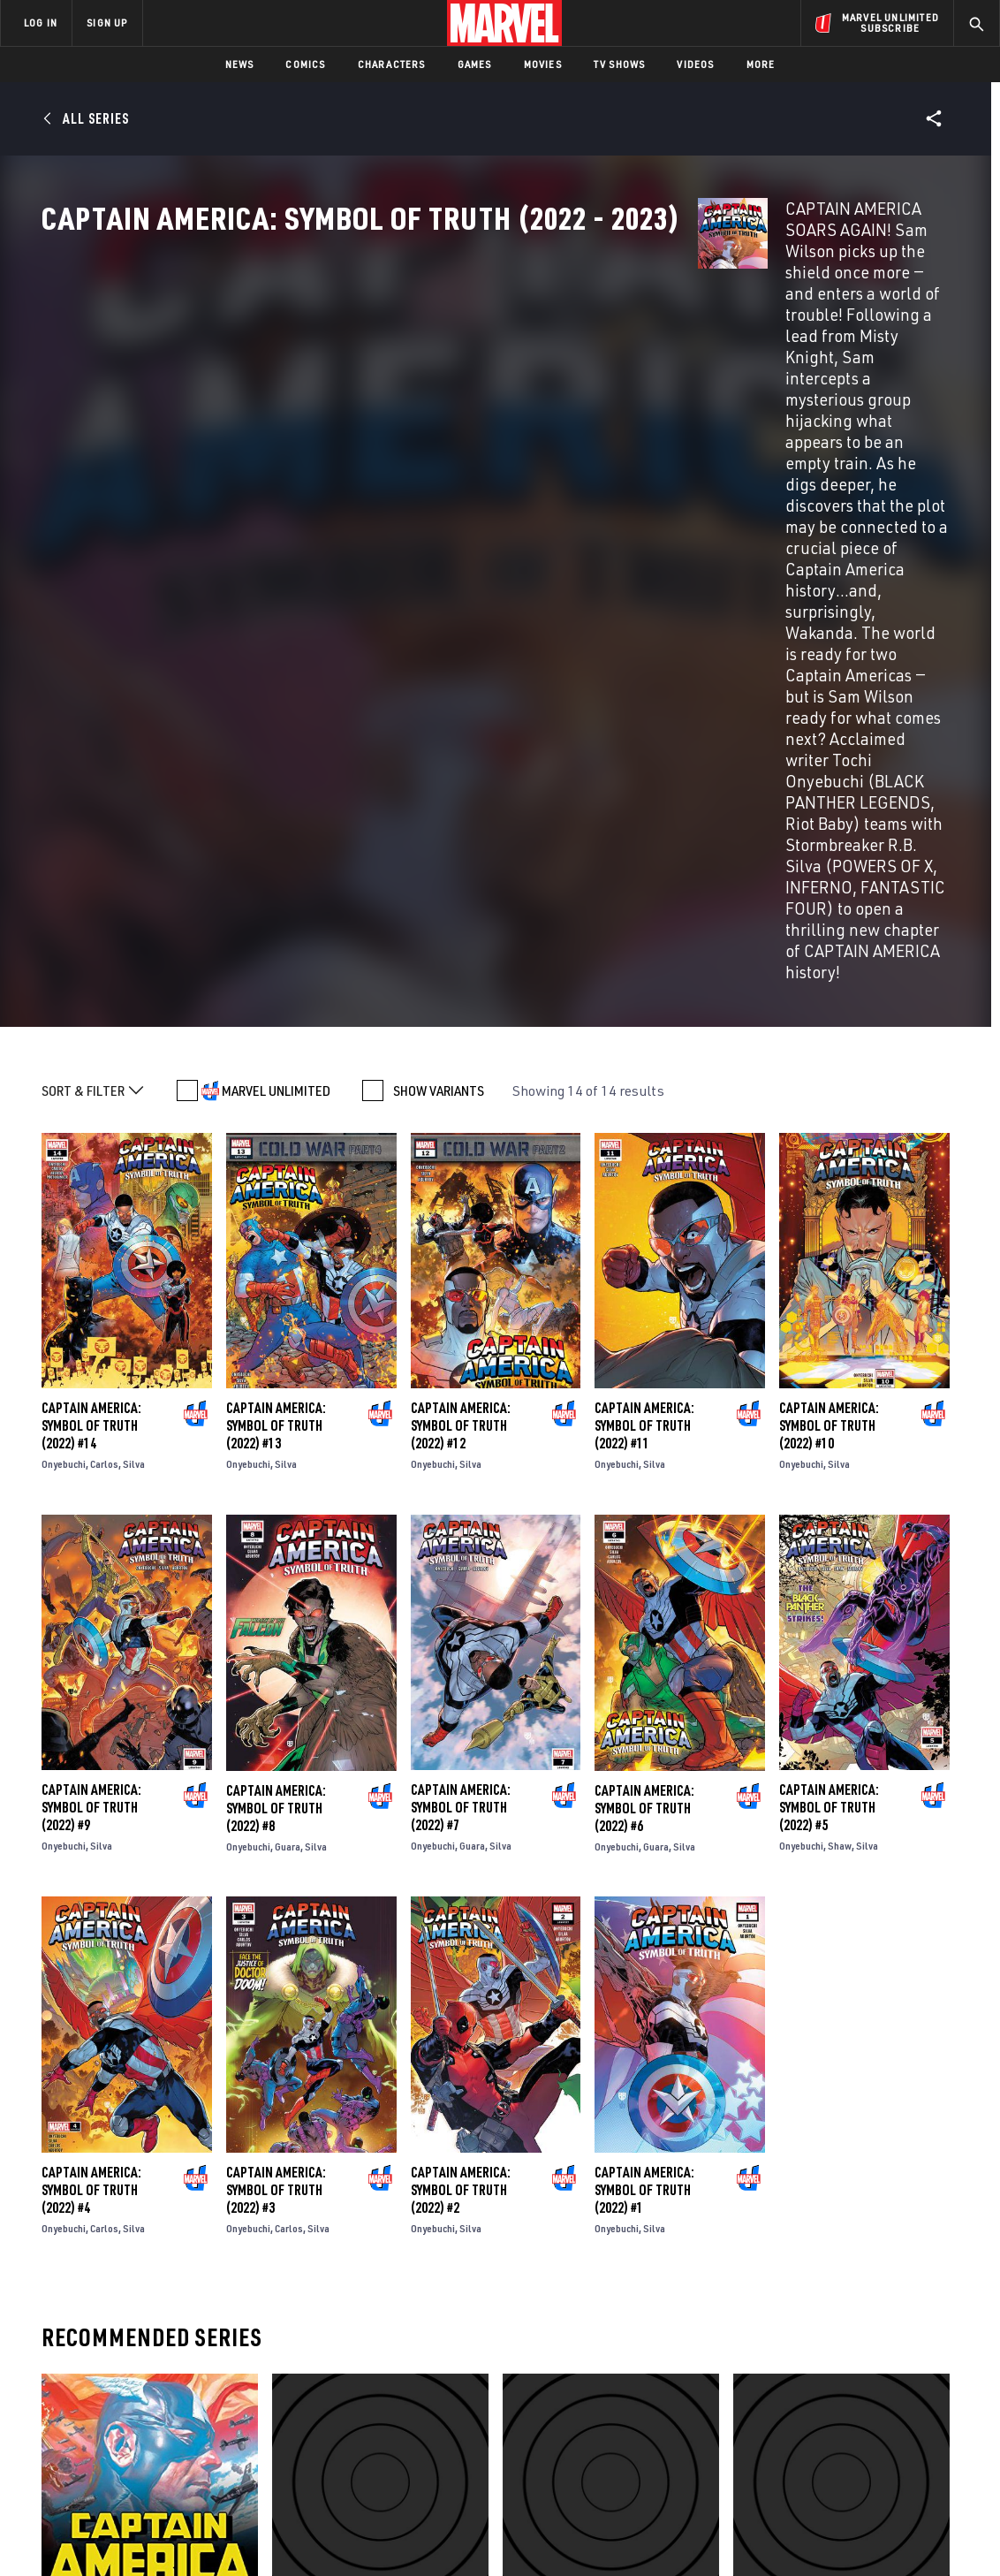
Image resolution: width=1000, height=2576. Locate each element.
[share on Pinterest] (885, 2422)
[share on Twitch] (934, 2422)
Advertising (348, 2340)
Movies (543, 64)
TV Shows (620, 64)
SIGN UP (107, 22)
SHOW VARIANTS (438, 613)
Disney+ (335, 2366)
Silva (134, 986)
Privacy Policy (165, 2534)
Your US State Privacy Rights (282, 2534)
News (239, 64)
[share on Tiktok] (788, 2459)
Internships (180, 2416)
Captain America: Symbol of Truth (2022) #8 (276, 1330)
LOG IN (40, 22)
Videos (695, 64)
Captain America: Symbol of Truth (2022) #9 (91, 1329)
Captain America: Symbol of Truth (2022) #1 (644, 1712)
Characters (392, 64)
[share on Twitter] (836, 2384)
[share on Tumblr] (934, 2384)
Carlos (104, 986)
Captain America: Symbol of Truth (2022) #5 (829, 1329)
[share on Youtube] (788, 2422)
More (761, 64)
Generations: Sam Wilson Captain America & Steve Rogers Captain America (596, 2150)
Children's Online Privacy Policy (556, 2534)
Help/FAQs (173, 2366)
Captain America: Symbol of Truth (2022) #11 (644, 948)
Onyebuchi (64, 986)
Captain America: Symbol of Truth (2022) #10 (829, 948)
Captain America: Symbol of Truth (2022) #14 (91, 948)
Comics (305, 64)
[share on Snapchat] (836, 2422)
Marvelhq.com (355, 2390)
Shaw (840, 1368)
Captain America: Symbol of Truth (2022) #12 (461, 948)
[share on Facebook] (788, 2385)
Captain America (90, 2133)
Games (475, 64)
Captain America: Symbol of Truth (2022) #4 (91, 1712)
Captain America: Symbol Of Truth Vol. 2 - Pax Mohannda (832, 2142)
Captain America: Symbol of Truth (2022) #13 (276, 948)
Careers (168, 2390)
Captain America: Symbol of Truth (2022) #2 (461, 1712)
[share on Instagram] (885, 2384)
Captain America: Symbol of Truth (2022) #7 (461, 1329)
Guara (287, 1369)
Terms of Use (84, 2534)
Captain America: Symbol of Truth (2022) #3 (276, 1712)
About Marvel (185, 2340)
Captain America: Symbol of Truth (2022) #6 (644, 1330)
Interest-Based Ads (804, 2534)
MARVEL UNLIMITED (276, 613)
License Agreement (694, 2534)
